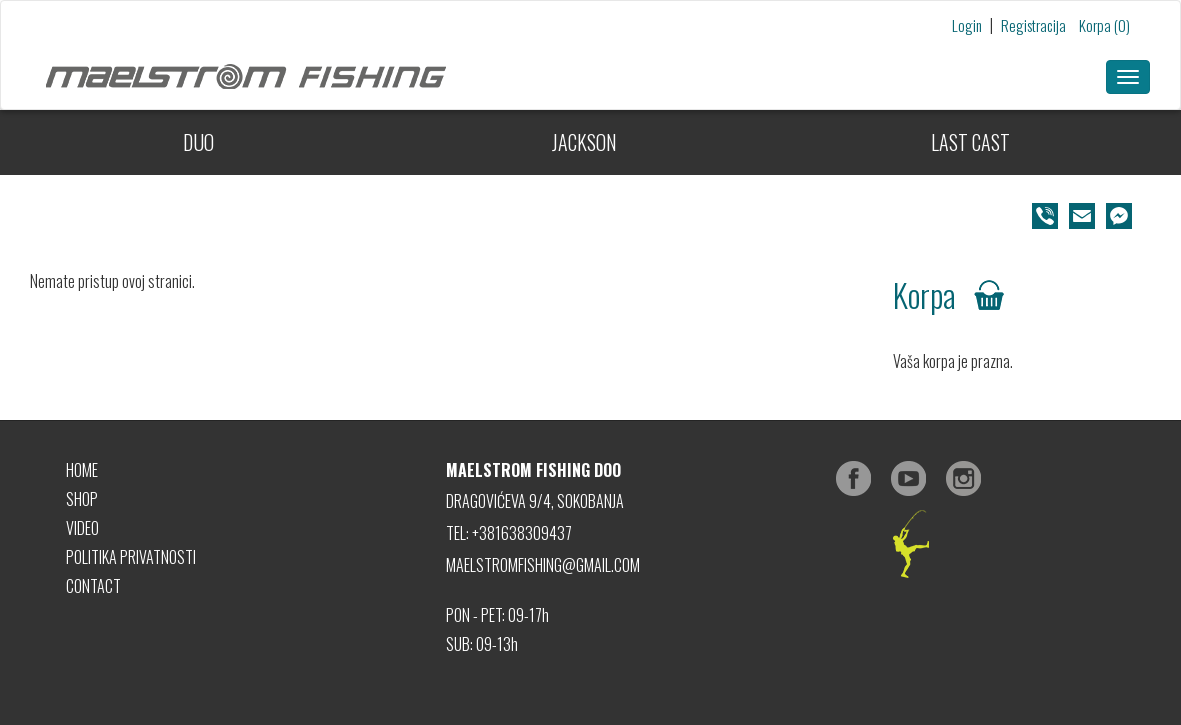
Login (967, 25)
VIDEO (82, 528)
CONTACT (93, 586)
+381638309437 (522, 533)
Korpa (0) (1104, 25)
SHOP (82, 499)
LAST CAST (970, 142)
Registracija (1033, 25)
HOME (82, 470)
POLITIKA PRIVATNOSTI (131, 557)
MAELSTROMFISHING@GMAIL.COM (543, 565)
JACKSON (584, 142)
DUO (198, 142)
